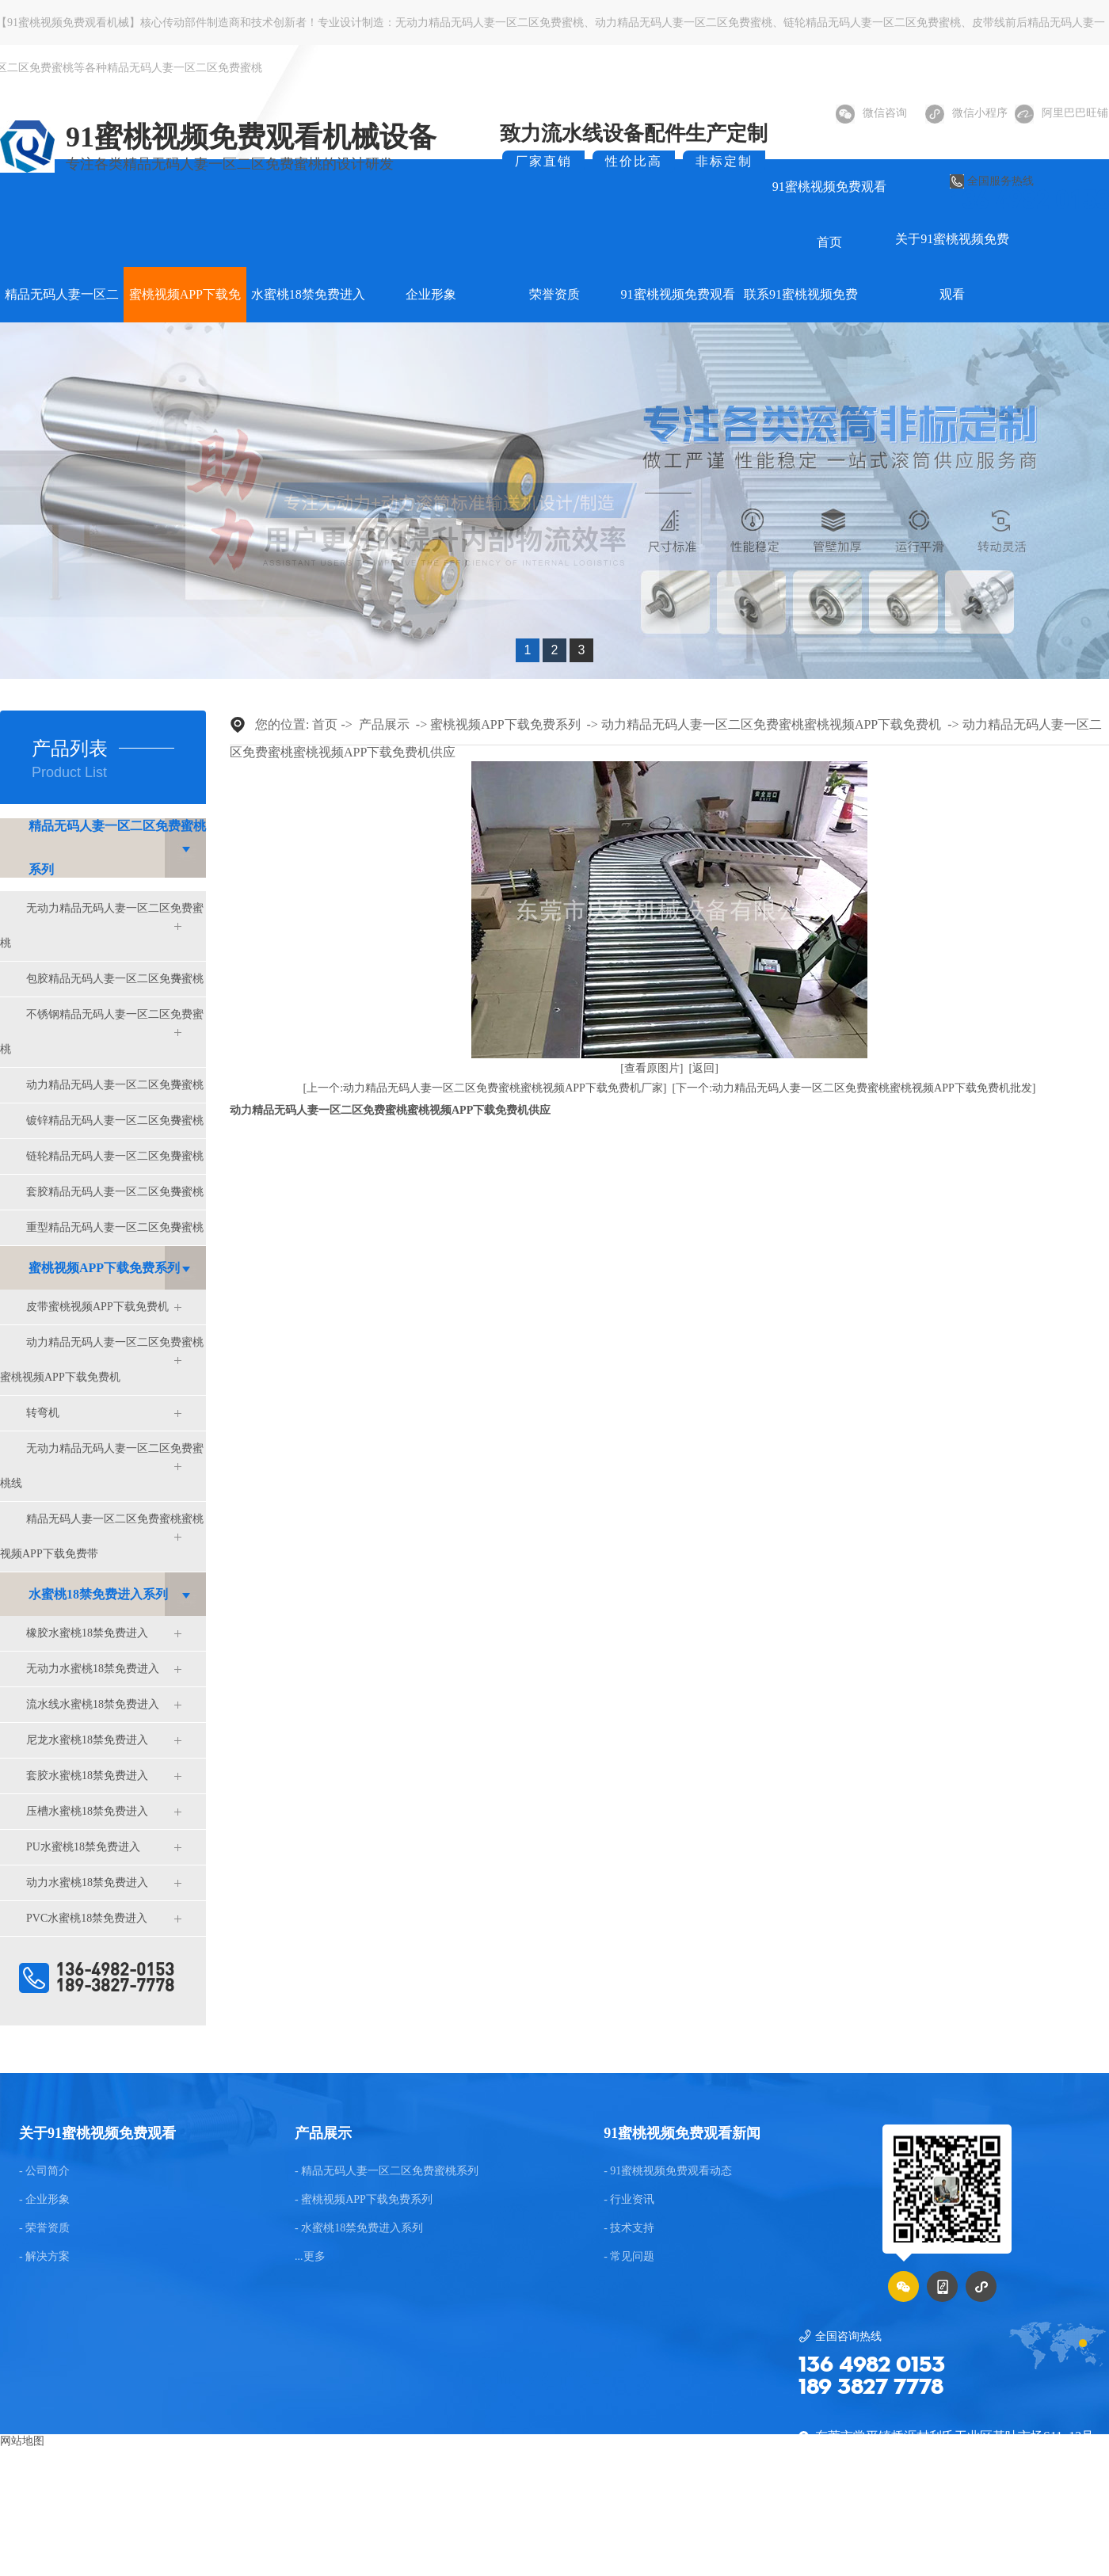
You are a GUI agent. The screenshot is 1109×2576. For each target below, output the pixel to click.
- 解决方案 (44, 2256)
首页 (324, 724)
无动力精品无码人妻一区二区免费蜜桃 (489, 23)
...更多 (310, 2256)
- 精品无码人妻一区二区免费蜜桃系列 (386, 2171)
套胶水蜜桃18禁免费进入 (87, 1775)
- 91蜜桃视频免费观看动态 (668, 2171)
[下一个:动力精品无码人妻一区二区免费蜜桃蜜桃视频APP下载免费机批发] (854, 1088)
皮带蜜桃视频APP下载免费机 (97, 1307)
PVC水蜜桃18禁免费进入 (86, 1918)
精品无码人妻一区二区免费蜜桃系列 (117, 847)
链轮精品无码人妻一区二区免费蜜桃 (872, 23)
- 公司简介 (44, 2171)
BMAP (550, 2533)
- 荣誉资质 (44, 2228)
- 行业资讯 (629, 2199)
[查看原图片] (651, 1068)
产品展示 (384, 724)
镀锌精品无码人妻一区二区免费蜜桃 (115, 1120)
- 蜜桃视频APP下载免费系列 (364, 2199)
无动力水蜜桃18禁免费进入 (92, 1669)
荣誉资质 (554, 294)
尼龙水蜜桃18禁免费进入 (87, 1740)
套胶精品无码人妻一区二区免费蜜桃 (115, 1192)
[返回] (703, 1068)
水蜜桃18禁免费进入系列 (98, 1594)
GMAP (592, 2533)
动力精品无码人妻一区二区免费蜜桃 (683, 23)
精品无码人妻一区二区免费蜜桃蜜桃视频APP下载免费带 (102, 1536)
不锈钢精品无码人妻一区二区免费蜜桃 (102, 1031)
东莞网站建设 (492, 2533)
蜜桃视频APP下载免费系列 (104, 1268)
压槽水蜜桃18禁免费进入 (87, 1811)
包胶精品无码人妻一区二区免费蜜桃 (115, 979)
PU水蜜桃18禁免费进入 (83, 1847)
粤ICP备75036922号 (983, 2533)
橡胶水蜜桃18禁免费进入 (87, 1633)
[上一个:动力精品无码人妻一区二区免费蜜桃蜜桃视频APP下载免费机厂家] (485, 1088)
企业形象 (431, 294)
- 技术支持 (629, 2228)
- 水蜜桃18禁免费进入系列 (359, 2228)
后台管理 (1076, 2533)
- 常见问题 (629, 2256)
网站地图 (22, 2441)
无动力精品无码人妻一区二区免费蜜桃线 (102, 1465)
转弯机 (42, 1413)
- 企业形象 (44, 2199)
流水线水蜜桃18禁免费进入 (92, 1704)
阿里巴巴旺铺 (1061, 113)
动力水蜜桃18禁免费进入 (87, 1882)
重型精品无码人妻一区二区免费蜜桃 (115, 1227)
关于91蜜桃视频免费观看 (952, 266)
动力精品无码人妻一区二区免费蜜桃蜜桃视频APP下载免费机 (102, 1359)
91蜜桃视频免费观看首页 (829, 214)
